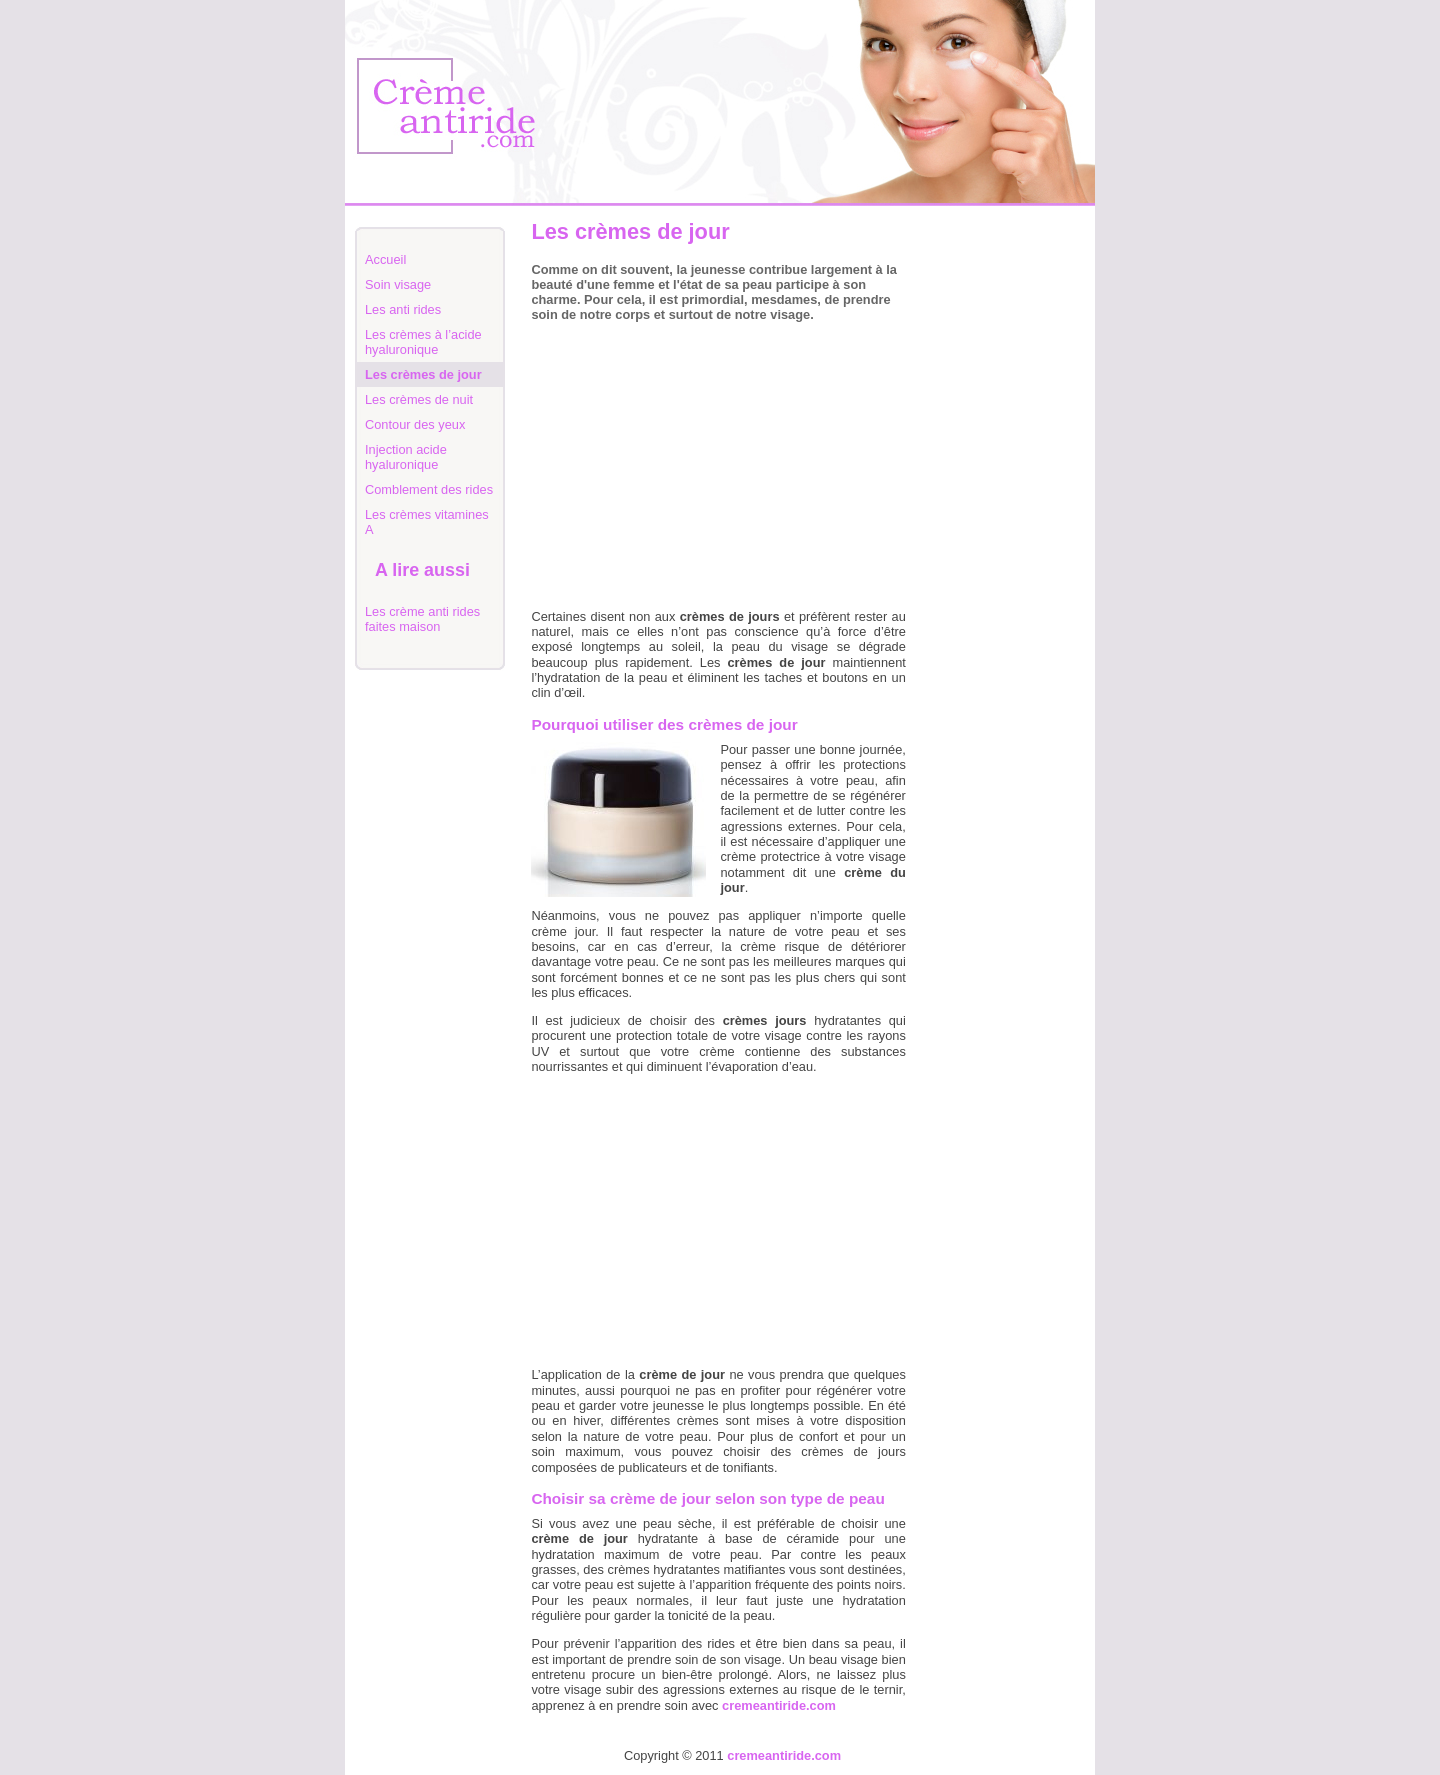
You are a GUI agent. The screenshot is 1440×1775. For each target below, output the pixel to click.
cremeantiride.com (784, 1755)
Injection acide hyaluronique (406, 457)
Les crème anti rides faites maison (422, 619)
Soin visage (398, 284)
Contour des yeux (415, 424)
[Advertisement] (1005, 522)
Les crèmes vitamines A (427, 522)
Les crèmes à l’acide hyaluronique (423, 342)
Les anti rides (403, 309)
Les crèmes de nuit (419, 399)
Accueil (385, 259)
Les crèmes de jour (423, 374)
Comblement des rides (429, 489)
